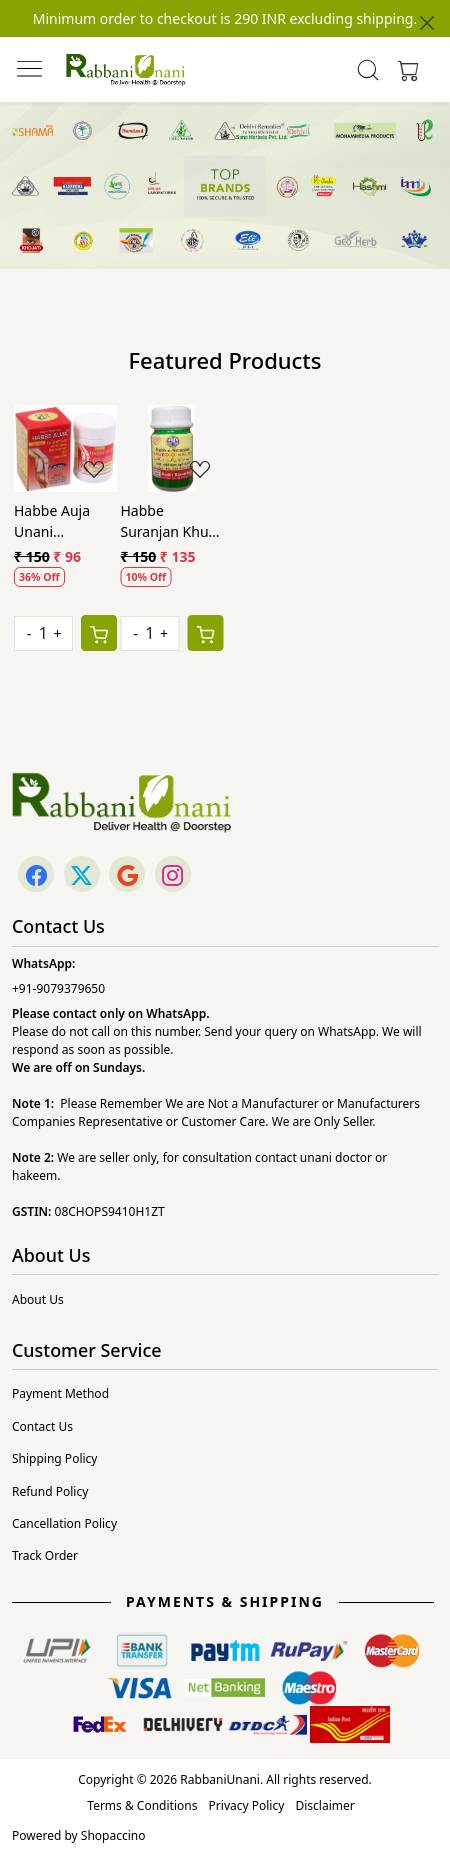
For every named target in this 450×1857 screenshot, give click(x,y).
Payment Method (60, 1393)
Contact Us (42, 1426)
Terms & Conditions (142, 1805)
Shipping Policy (54, 1458)
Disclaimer (324, 1805)
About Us (38, 1299)
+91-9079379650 (58, 988)
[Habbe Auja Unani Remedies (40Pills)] (65, 448)
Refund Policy (50, 1491)
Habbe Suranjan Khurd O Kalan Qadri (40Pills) (172, 521)
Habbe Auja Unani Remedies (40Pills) (52, 521)
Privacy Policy (247, 1805)
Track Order (45, 1555)
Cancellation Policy (64, 1523)
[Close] (427, 23)
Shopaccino (113, 1835)
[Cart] (99, 633)
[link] (367, 70)
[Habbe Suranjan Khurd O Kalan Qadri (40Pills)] (172, 448)
